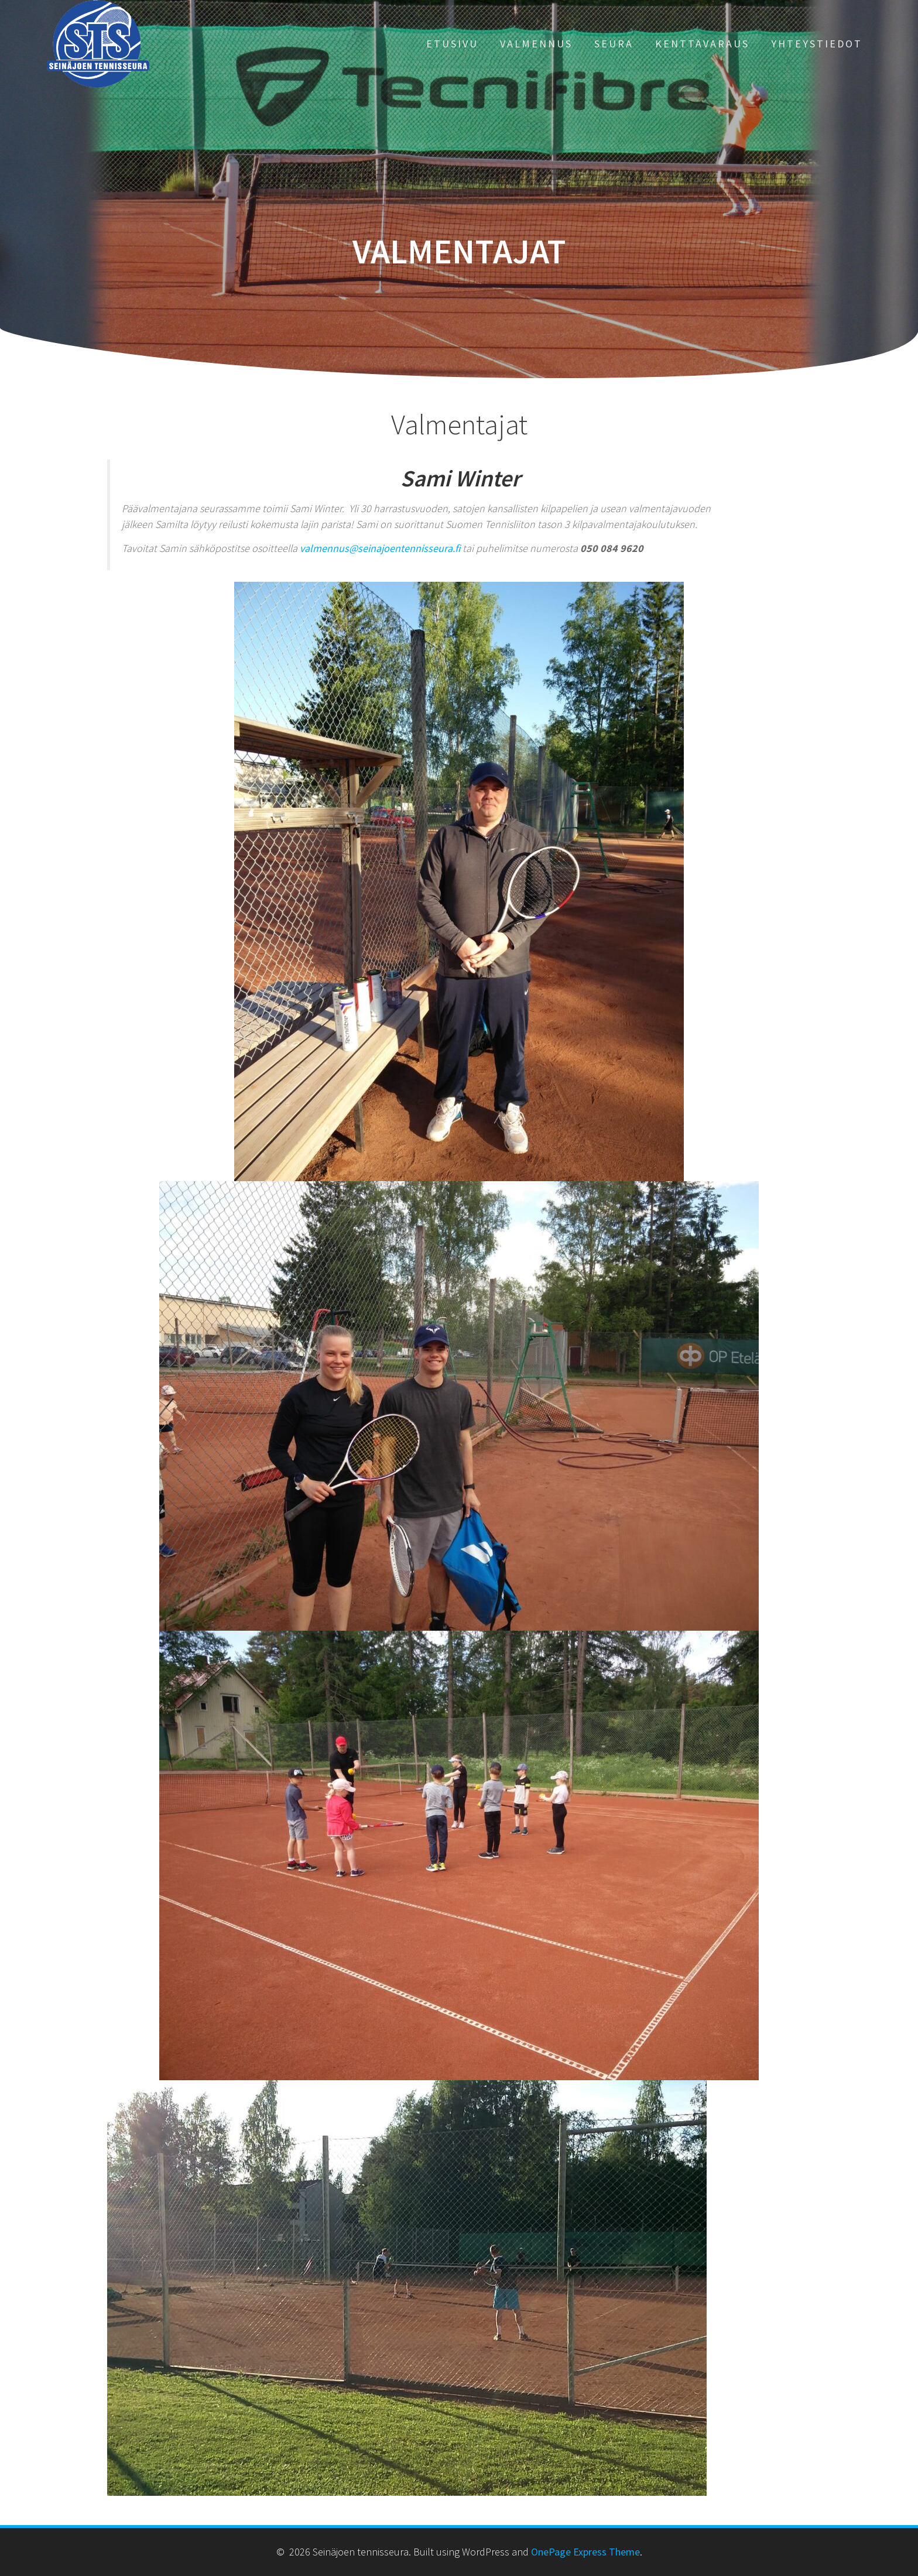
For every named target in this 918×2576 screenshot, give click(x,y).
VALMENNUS (536, 43)
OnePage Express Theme (585, 2551)
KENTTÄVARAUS (702, 43)
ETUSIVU (452, 43)
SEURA (613, 43)
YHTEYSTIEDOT (816, 43)
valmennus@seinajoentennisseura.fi (380, 548)
